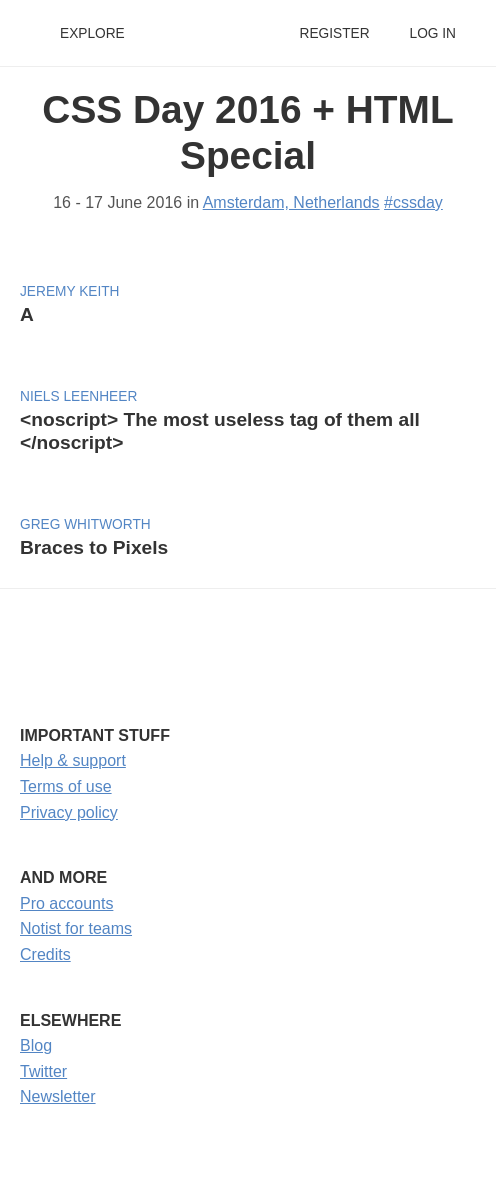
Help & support (73, 760)
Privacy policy (69, 812)
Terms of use (66, 786)
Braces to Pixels (94, 547)
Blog (36, 1045)
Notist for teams (76, 928)
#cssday (413, 202)
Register (334, 33)
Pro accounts (66, 903)
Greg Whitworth (85, 524)
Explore (92, 33)
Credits (45, 954)
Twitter (43, 1071)
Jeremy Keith (70, 291)
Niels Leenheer (78, 396)
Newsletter (58, 1096)
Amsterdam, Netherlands (291, 202)
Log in (433, 33)
